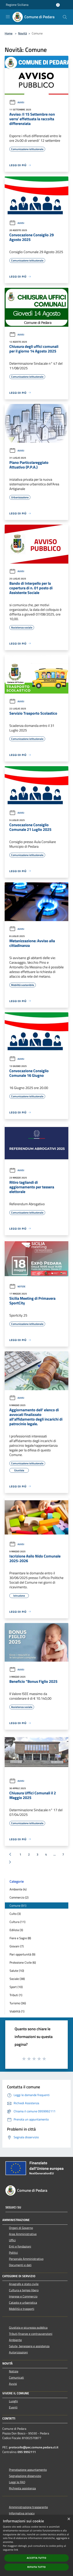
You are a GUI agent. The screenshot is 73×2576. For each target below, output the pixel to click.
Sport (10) (16, 1987)
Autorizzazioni (18, 2352)
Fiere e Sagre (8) (20, 1938)
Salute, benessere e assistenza (29, 2346)
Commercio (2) (19, 1897)
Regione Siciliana (17, 4)
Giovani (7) (17, 1946)
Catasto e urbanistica (23, 2302)
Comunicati (16, 2377)
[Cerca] (64, 17)
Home (8, 33)
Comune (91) (18, 1905)
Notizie (17, 1286)
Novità (22, 33)
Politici (13, 2252)
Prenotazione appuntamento (28, 2469)
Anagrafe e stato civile (24, 2284)
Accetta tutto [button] (36, 2558)
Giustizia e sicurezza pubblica (28, 2327)
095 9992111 (27, 2452)
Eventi (13, 2407)
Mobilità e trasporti (21, 2308)
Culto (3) (15, 1913)
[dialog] (36, 2545)
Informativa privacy (22, 2513)
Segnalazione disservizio (25, 2476)
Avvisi (16, 102)
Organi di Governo (21, 2227)
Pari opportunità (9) (22, 1954)
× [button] (68, 2519)
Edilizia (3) (16, 1930)
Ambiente (15, 2340)
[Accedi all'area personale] (58, 4)
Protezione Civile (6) (23, 1962)
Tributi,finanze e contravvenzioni (30, 2333)
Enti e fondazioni (20, 2246)
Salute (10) (17, 1970)
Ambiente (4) (18, 1889)
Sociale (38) (17, 1978)
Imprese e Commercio (23, 2296)
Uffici (12, 2240)
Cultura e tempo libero (24, 2290)
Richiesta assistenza (22, 2488)
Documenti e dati (20, 2265)
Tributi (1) (16, 1995)
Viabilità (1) (17, 2011)
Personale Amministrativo (26, 2258)
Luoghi (13, 2401)
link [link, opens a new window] (16, 2549)
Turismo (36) (18, 2003)
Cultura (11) (17, 1921)
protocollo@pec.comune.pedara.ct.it (33, 2447)
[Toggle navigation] (7, 16)
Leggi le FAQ (17, 2482)
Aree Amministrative (23, 2234)
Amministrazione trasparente (28, 2507)
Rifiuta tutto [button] (36, 2567)
